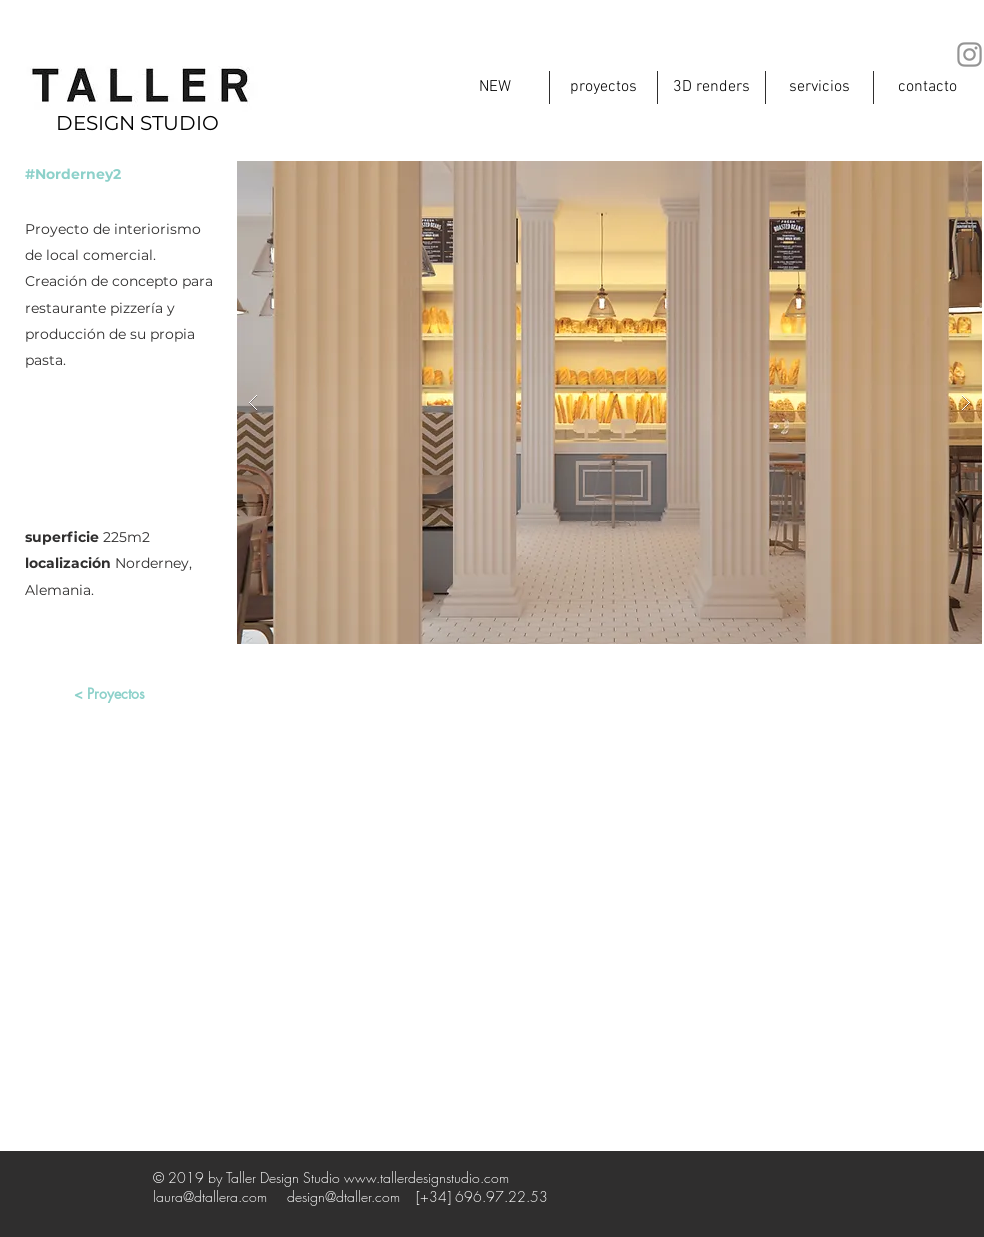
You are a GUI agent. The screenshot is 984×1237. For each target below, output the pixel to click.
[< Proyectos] (109, 694)
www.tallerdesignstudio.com (426, 1177)
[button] (609, 402)
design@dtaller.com (343, 1196)
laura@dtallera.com (210, 1196)
